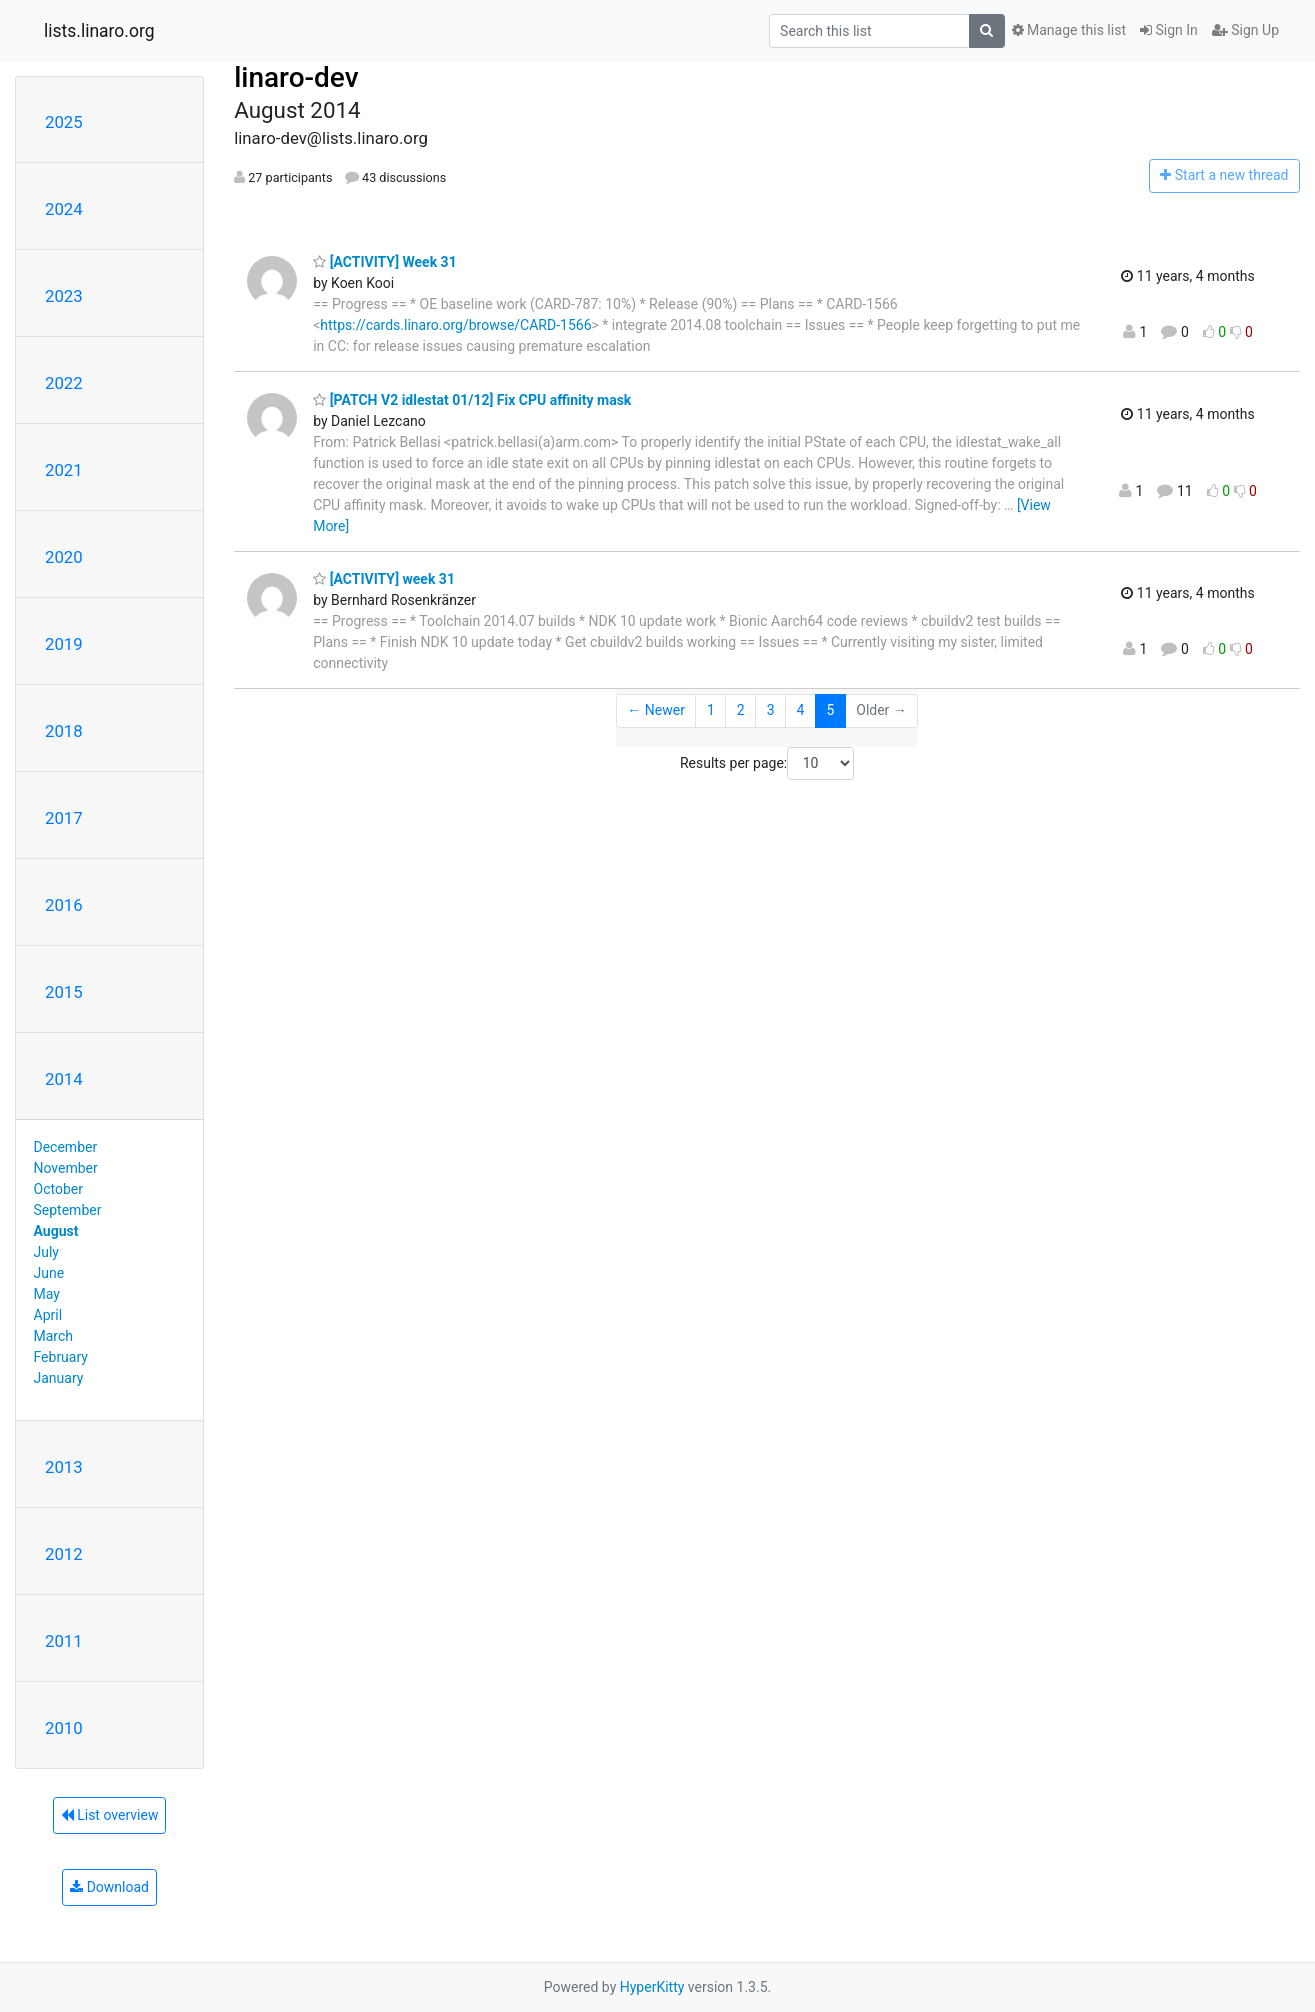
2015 (64, 992)
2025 (64, 122)
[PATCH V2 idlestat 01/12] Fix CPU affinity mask (472, 400)
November (66, 1168)
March (54, 1336)
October (58, 1189)
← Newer (656, 710)
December (66, 1147)
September (68, 1210)
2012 (64, 1554)
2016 (64, 905)
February (61, 1357)
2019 (64, 644)
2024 (64, 209)
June (49, 1273)
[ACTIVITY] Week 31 (385, 262)
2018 (64, 731)
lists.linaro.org (99, 31)
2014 (64, 1079)
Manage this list (1069, 30)
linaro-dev (296, 77)
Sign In (1169, 30)
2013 (64, 1467)
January (59, 1378)
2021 (64, 470)
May (47, 1294)
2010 (64, 1728)
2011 (64, 1641)
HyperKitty (652, 1987)
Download (109, 1887)
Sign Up (1245, 30)
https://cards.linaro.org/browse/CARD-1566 (455, 325)
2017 (64, 818)
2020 (64, 557)
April (48, 1315)
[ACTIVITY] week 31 (384, 579)
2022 (64, 383)
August (56, 1231)
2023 (64, 296)
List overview (110, 1815)
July (46, 1252)
